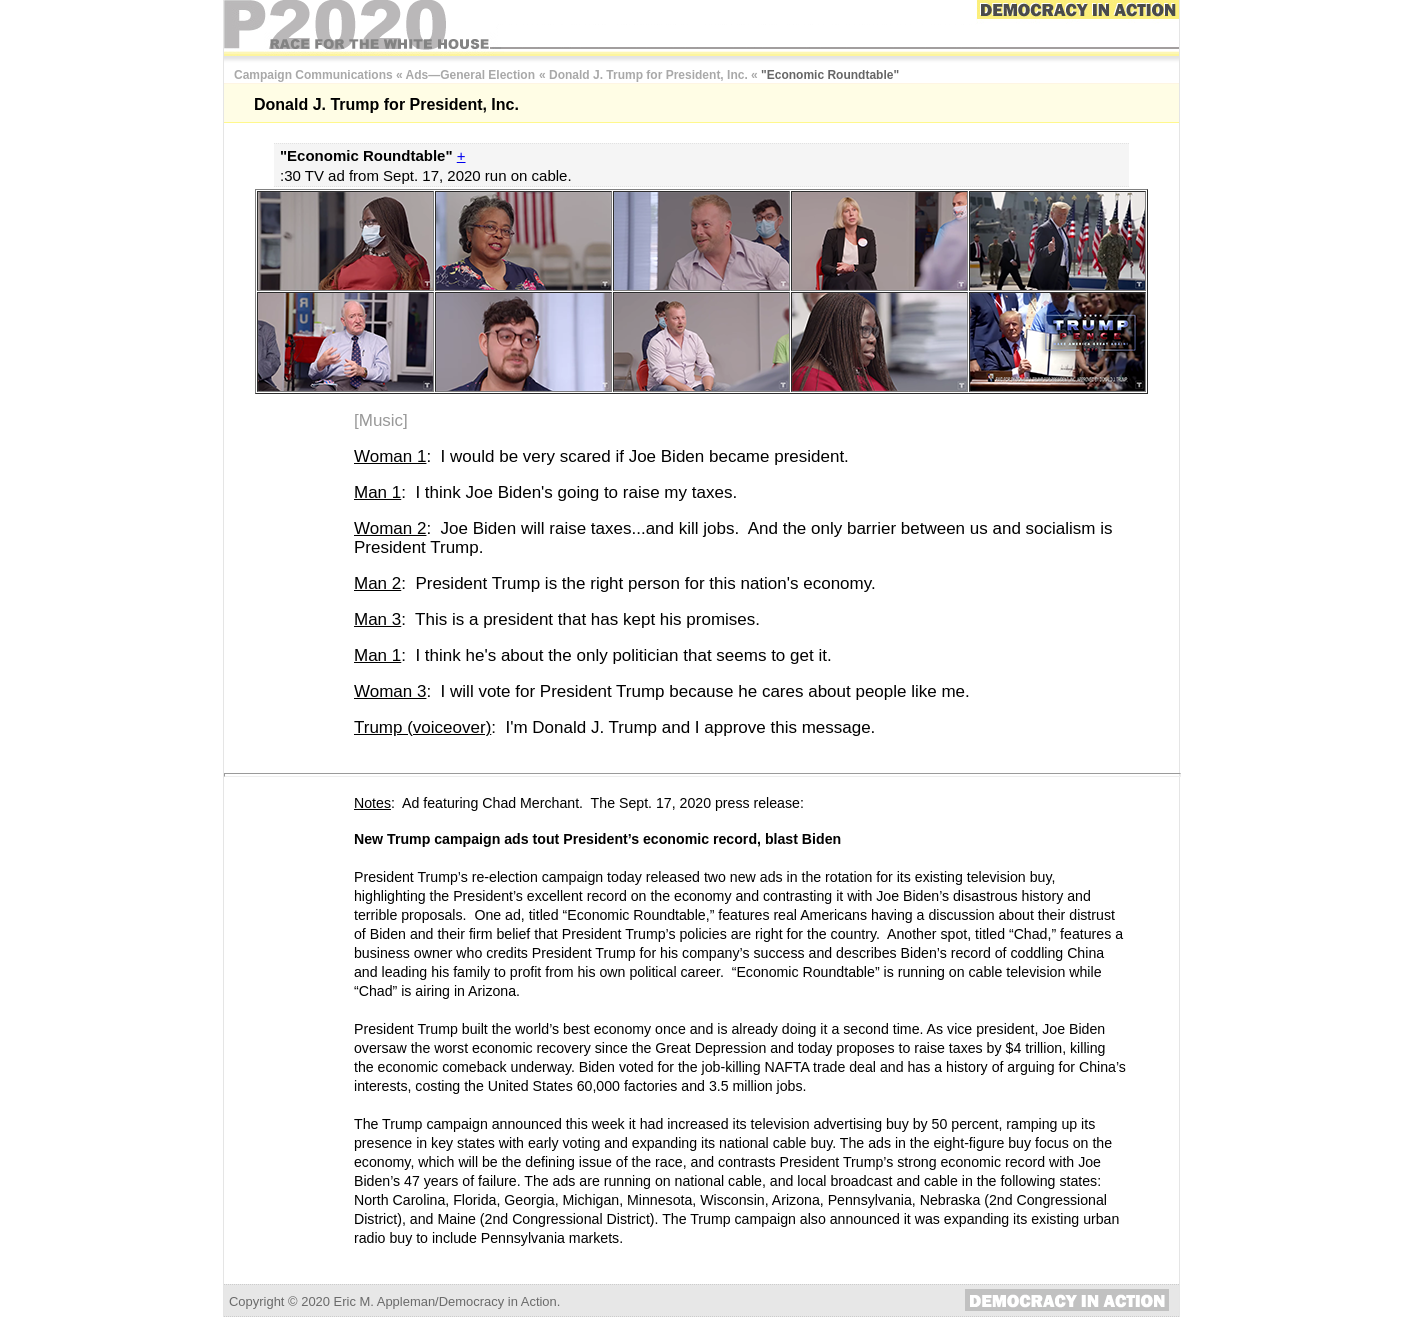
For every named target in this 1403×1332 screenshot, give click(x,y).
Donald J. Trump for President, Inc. (648, 75)
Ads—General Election (470, 75)
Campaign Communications (313, 75)
